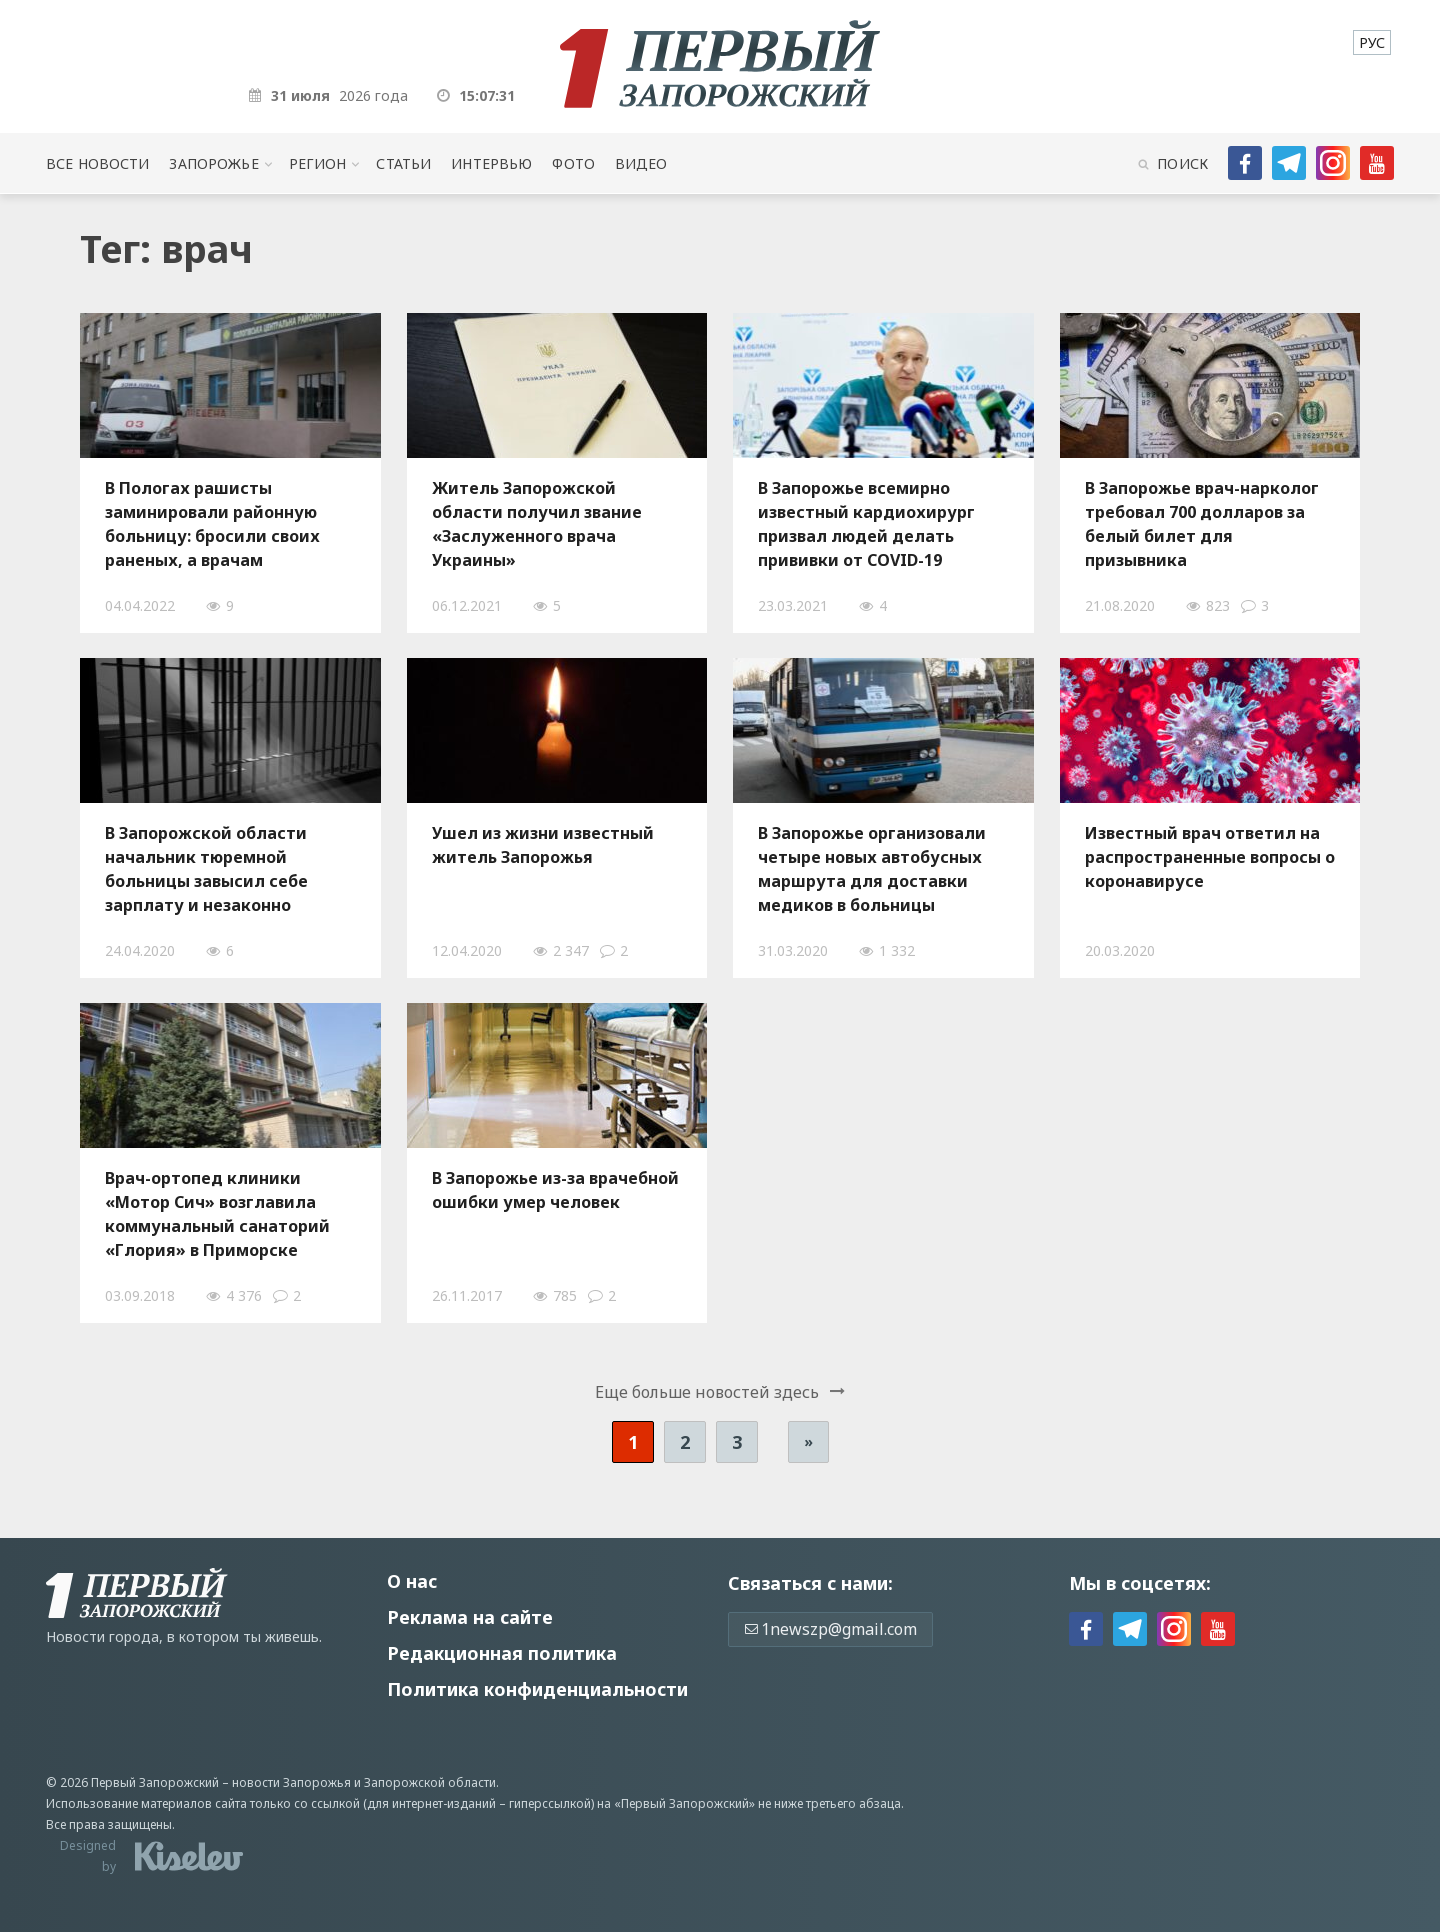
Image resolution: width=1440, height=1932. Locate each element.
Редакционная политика (502, 1653)
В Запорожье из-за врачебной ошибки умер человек (555, 1190)
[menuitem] (1372, 42)
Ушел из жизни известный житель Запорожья (543, 845)
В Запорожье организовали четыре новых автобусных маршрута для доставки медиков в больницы (872, 869)
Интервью (491, 163)
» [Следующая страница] (808, 1441)
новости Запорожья (291, 1782)
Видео (641, 163)
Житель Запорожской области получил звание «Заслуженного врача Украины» (537, 524)
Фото (573, 163)
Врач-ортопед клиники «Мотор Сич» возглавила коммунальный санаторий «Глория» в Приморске (217, 1214)
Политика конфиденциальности (537, 1689)
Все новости (97, 163)
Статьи (403, 163)
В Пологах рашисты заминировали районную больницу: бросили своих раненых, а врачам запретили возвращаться (212, 524)
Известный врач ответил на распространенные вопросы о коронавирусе (1210, 857)
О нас (412, 1581)
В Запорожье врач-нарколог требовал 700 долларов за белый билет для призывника (1202, 524)
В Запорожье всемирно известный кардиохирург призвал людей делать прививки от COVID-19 (866, 524)
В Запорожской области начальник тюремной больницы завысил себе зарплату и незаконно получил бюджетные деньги (226, 869)
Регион (318, 163)
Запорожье (213, 163)
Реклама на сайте (470, 1617)
